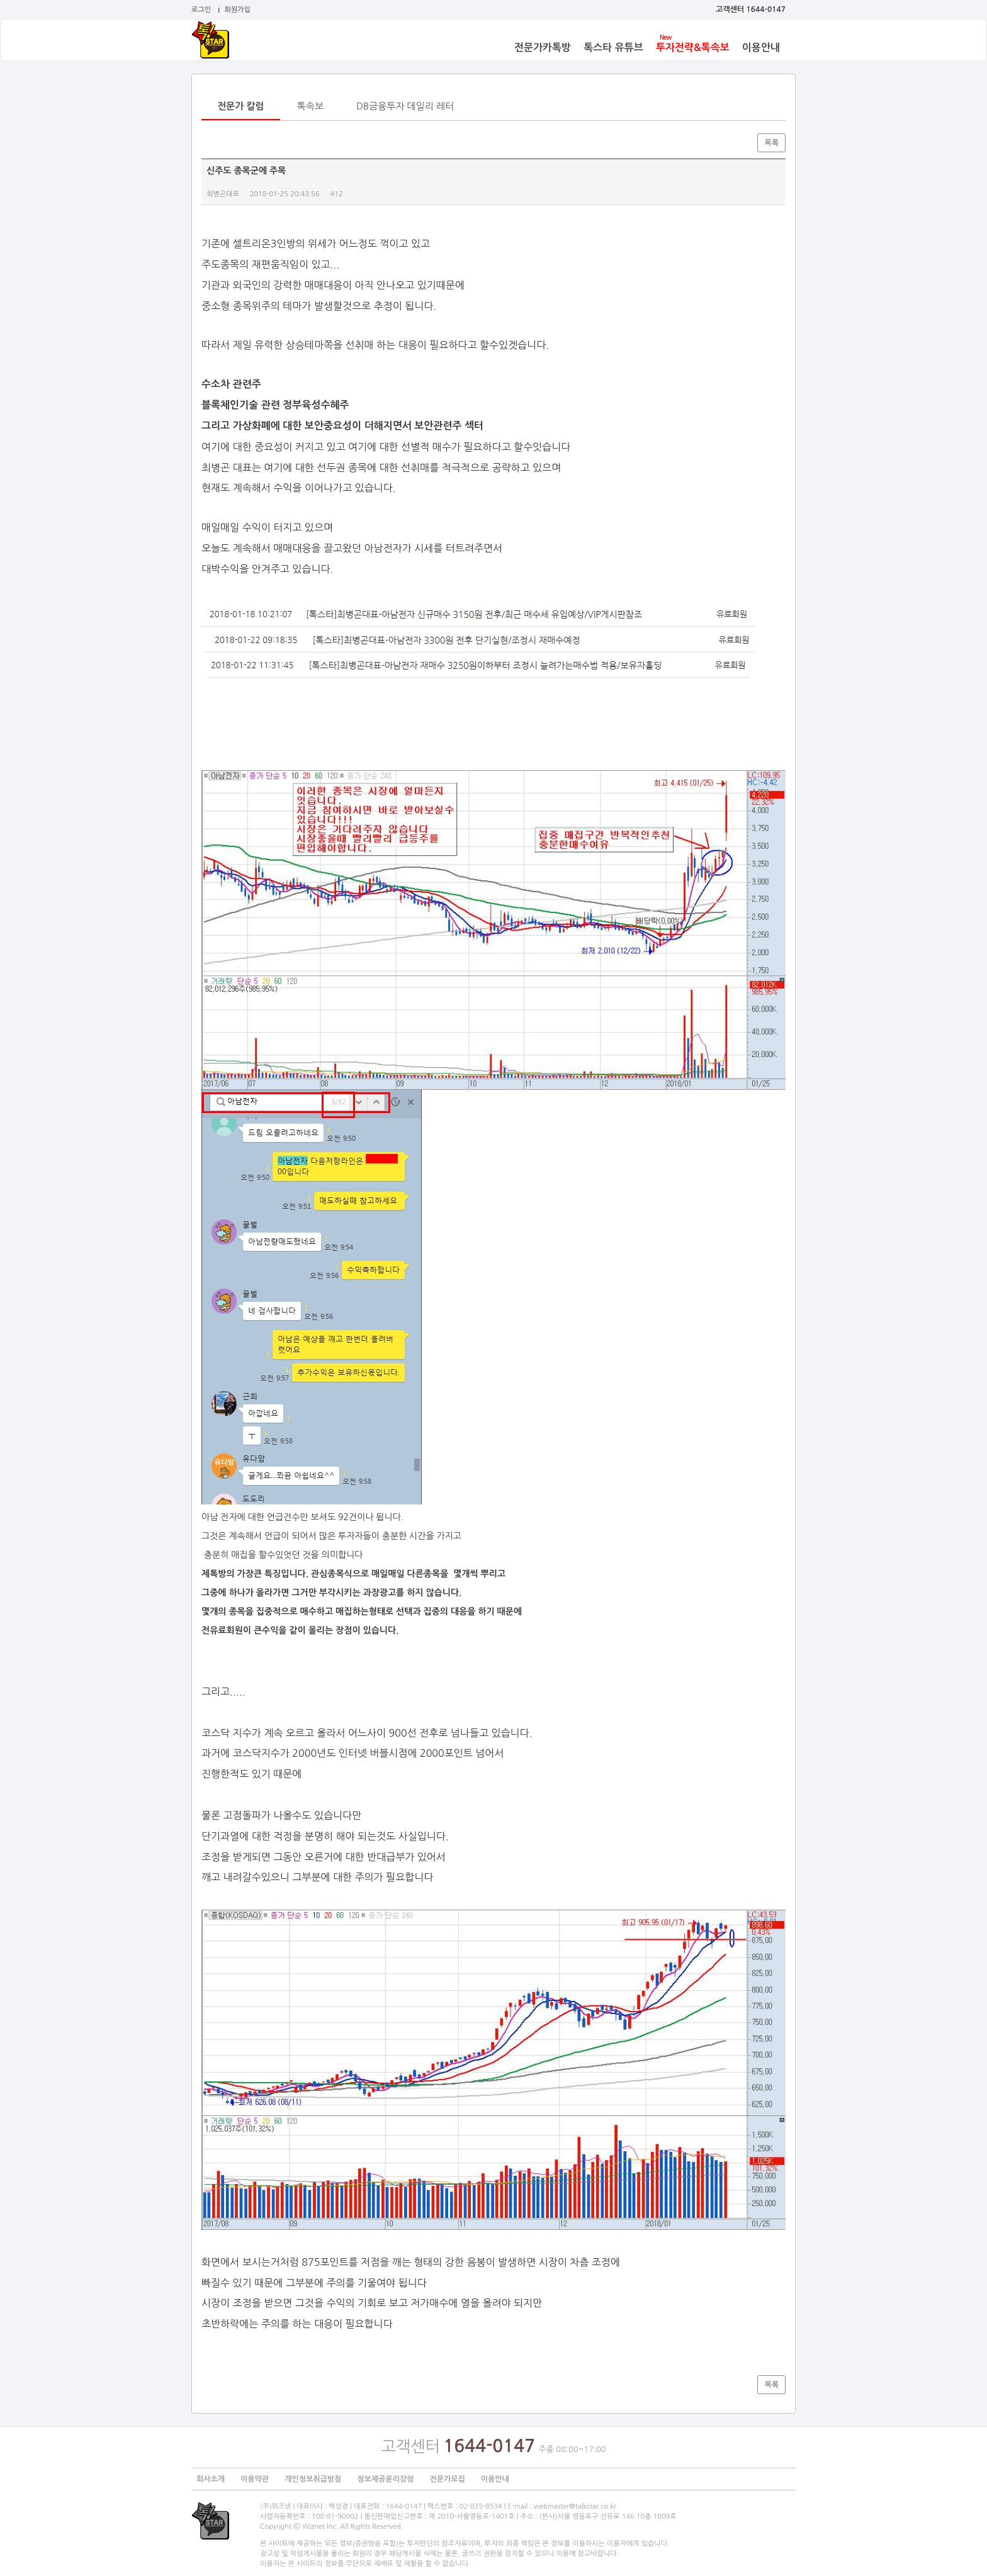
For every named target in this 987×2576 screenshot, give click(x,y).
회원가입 (238, 9)
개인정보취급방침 (313, 2479)
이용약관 (254, 2479)
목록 (771, 143)
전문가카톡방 (542, 47)
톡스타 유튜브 (613, 47)
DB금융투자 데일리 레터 (405, 106)
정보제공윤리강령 (385, 2479)
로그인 (201, 9)
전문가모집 (447, 2479)
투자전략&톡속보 (693, 47)
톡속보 (310, 106)
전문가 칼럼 (240, 106)
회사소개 (210, 2479)
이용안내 (761, 47)
